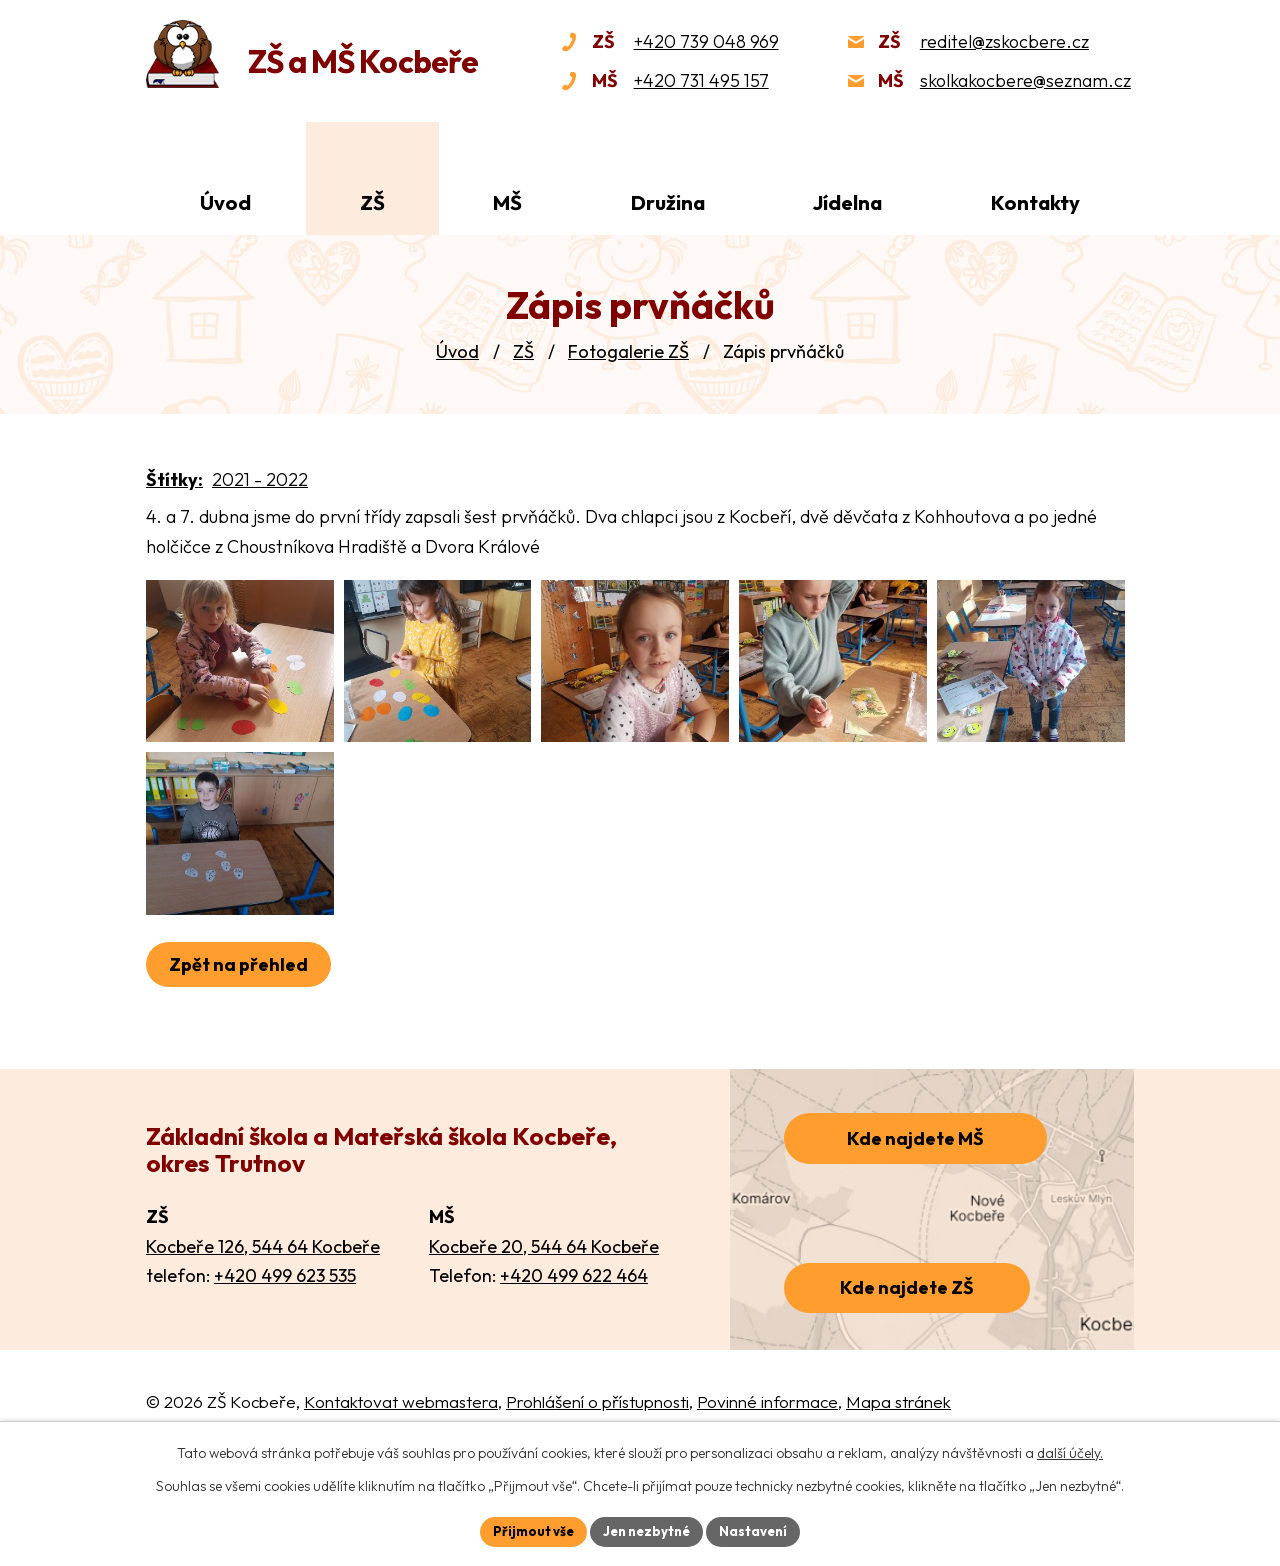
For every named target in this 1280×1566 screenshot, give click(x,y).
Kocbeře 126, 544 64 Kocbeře (263, 1320)
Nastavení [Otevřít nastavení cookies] (760, 1530)
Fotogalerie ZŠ (628, 351)
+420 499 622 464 (574, 1350)
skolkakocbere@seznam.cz (1025, 80)
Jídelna (847, 202)
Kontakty (1035, 202)
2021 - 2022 (260, 479)
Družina (668, 202)
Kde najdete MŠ (915, 1213)
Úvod (457, 351)
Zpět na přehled (242, 1039)
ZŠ (523, 351)
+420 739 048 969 (706, 41)
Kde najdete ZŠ (907, 1362)
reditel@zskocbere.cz (1004, 41)
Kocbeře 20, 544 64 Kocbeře (544, 1320)
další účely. (1070, 1451)
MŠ (507, 202)
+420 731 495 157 (701, 80)
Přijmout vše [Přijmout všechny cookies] (526, 1530)
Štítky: (174, 479)
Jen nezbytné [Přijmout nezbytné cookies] (647, 1530)
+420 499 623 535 (285, 1350)
